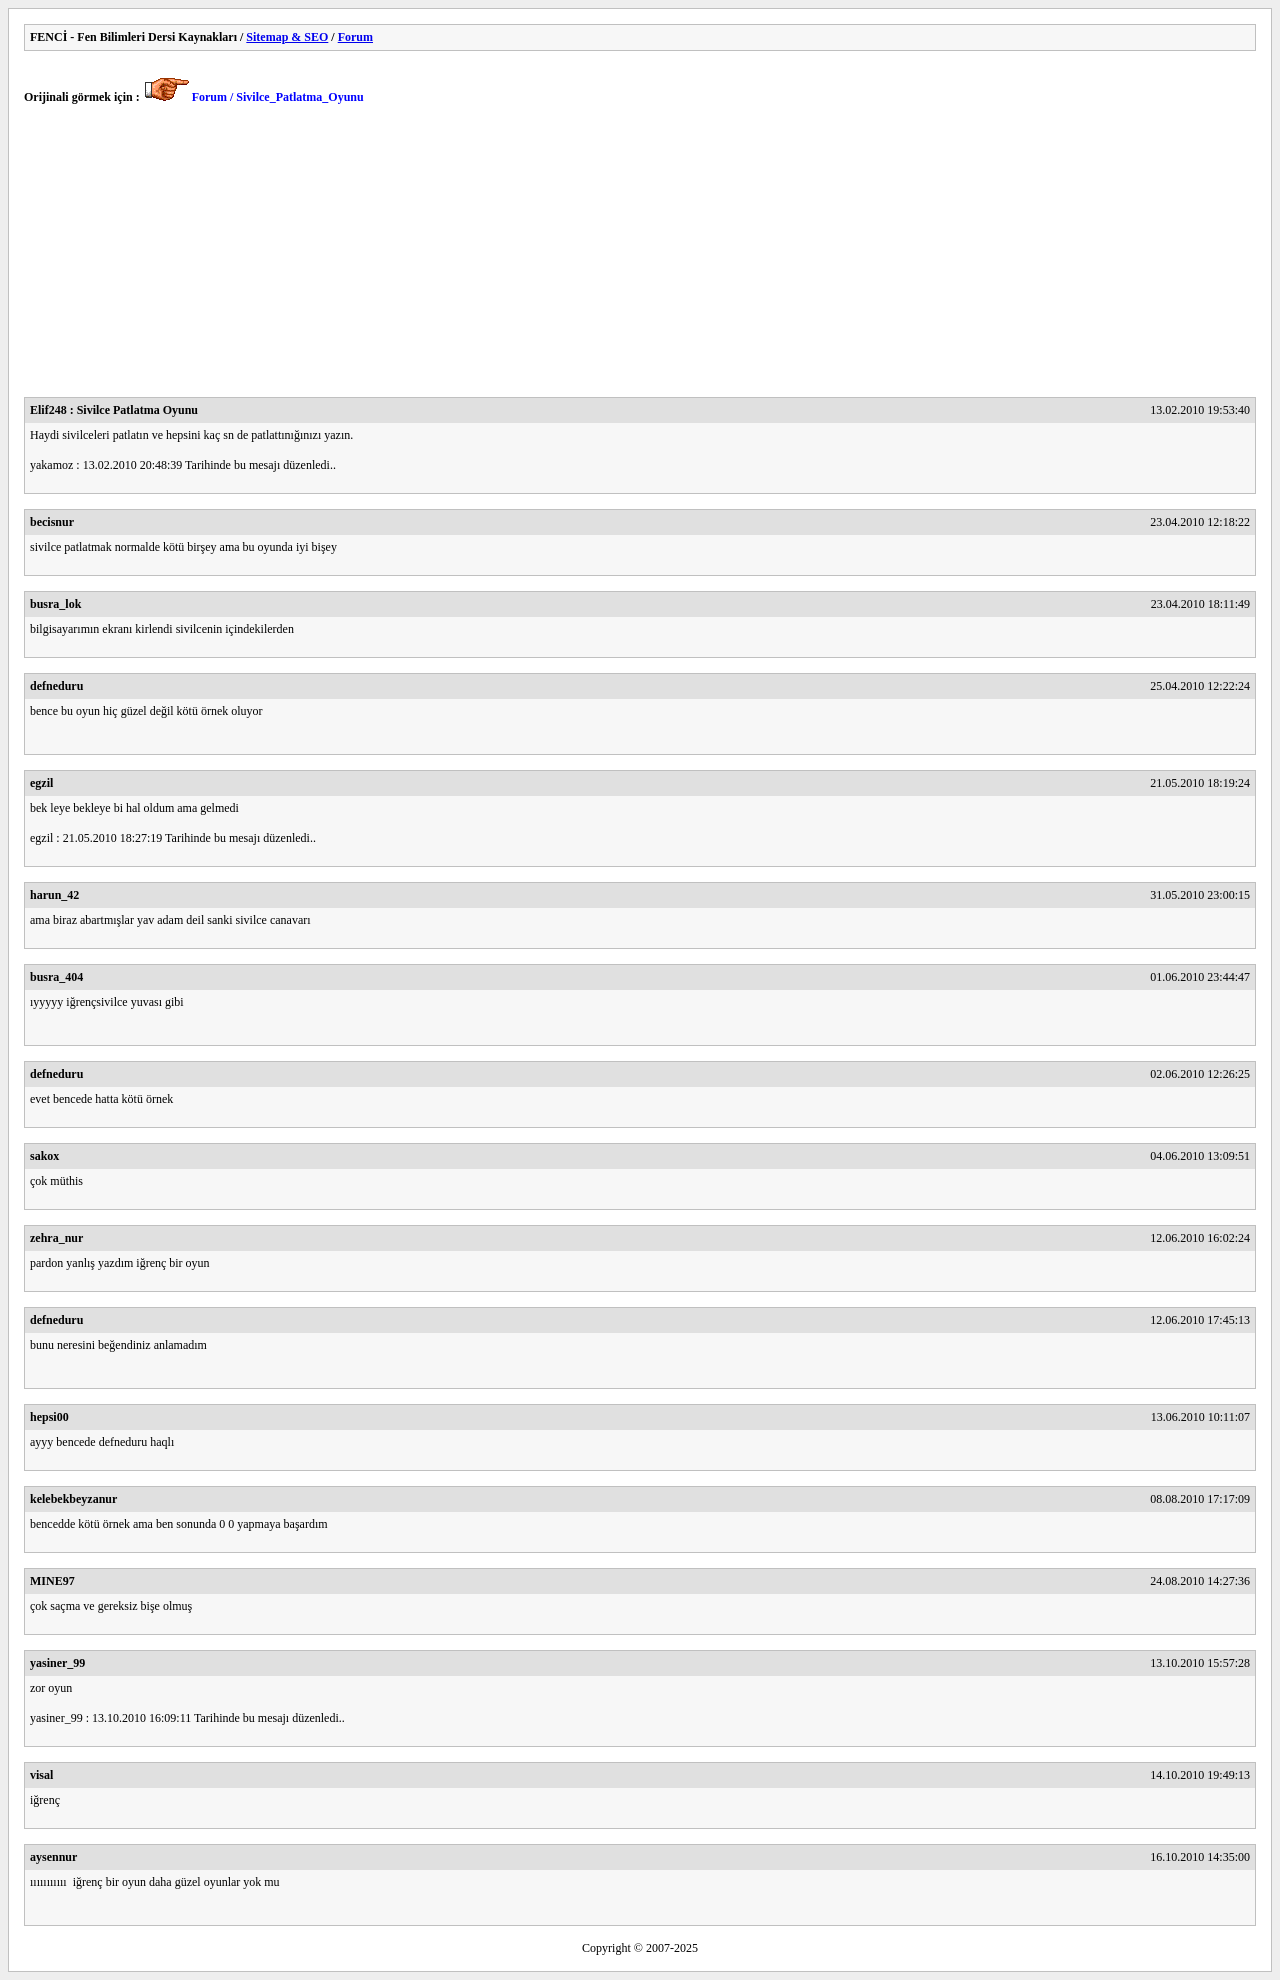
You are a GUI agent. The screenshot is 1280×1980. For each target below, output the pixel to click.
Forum (355, 37)
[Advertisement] (624, 257)
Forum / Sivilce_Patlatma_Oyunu (278, 97)
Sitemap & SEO (287, 37)
